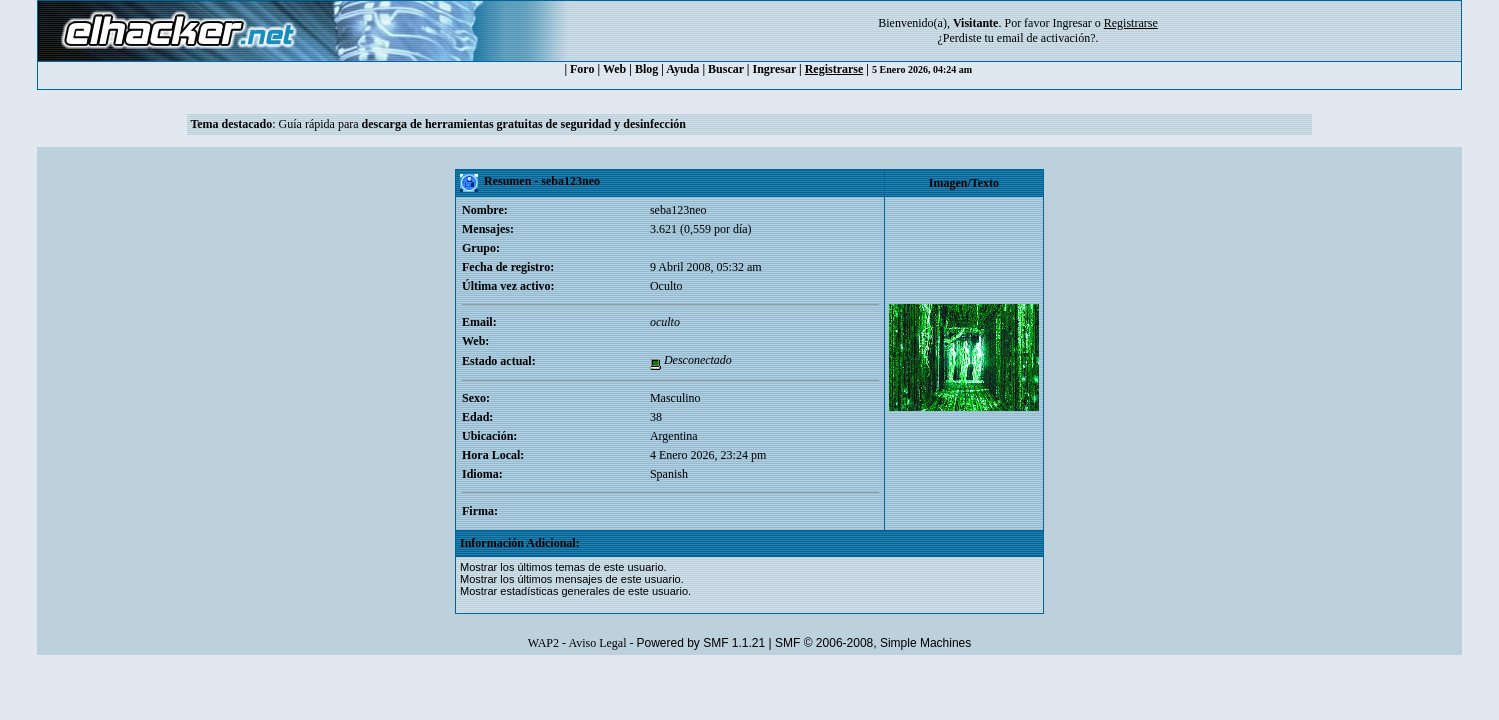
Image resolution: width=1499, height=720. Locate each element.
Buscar (726, 69)
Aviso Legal (597, 643)
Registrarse (834, 69)
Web (614, 69)
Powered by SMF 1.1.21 (700, 643)
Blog (646, 69)
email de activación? (1046, 38)
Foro (582, 69)
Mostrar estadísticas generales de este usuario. (575, 591)
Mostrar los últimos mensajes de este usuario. (572, 579)
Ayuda (682, 69)
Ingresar (1071, 23)
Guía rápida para (482, 124)
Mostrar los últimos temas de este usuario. (563, 567)
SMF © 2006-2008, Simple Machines (873, 643)
